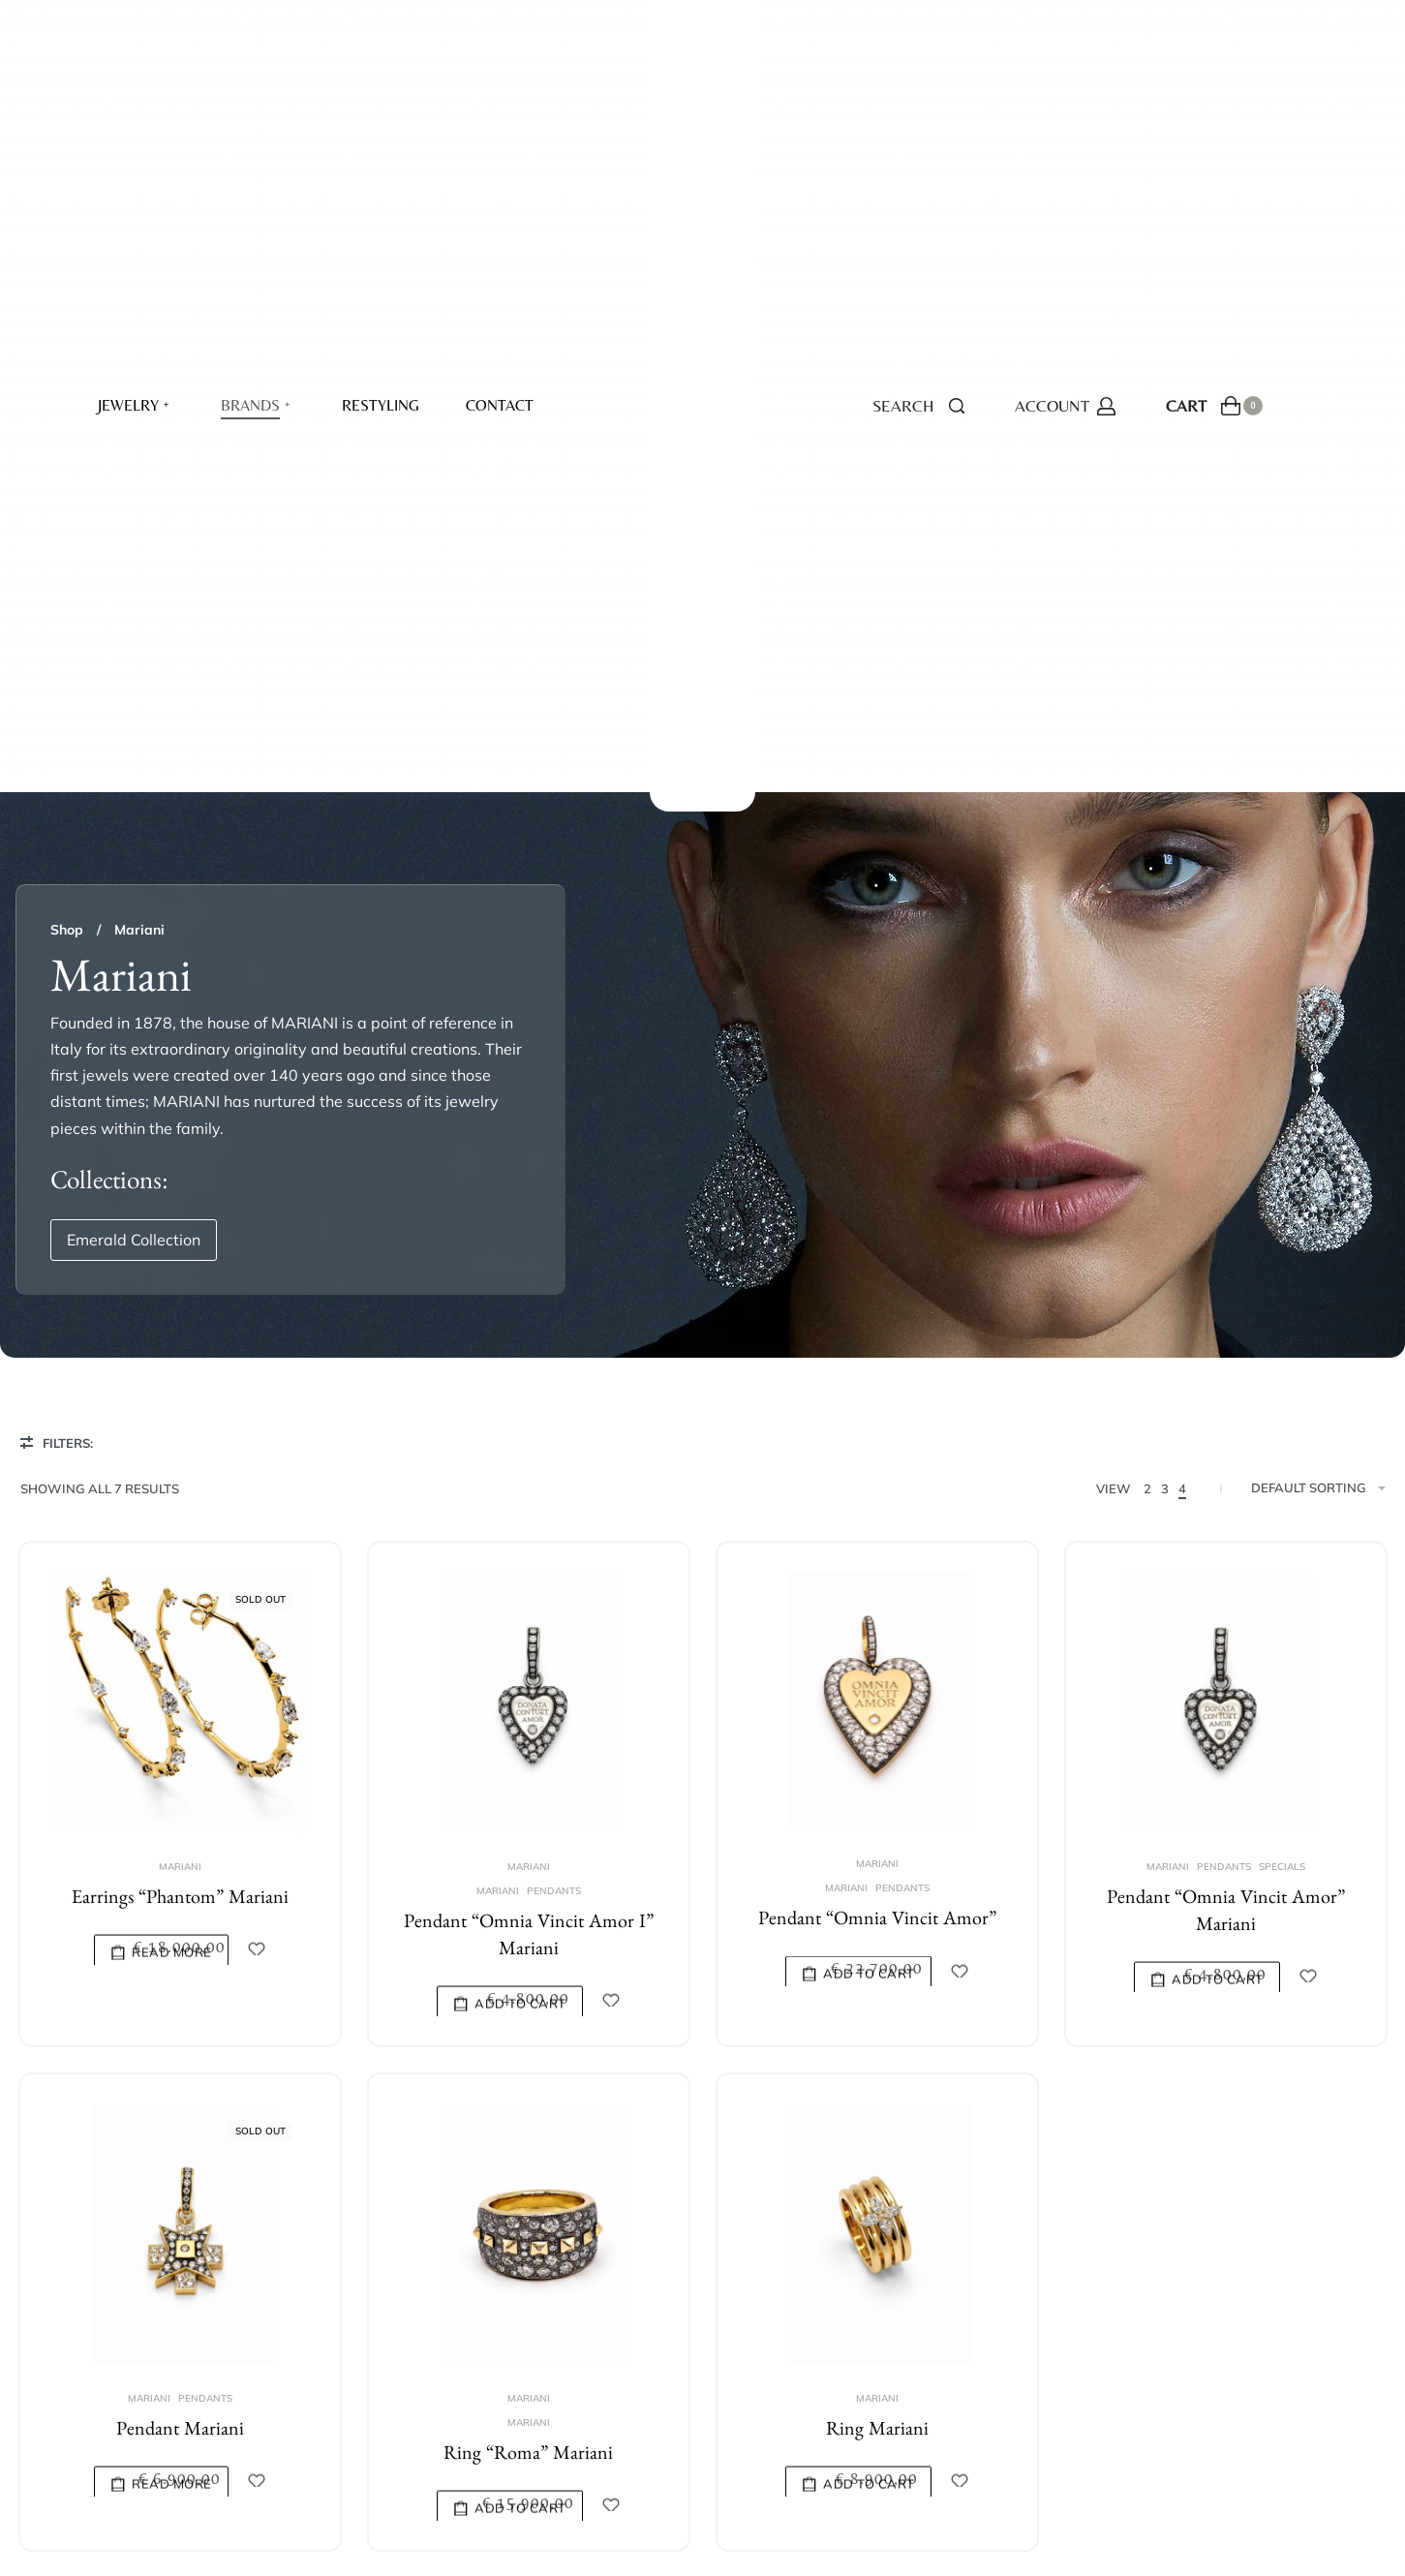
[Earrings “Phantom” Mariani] (180, 1033)
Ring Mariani (877, 1784)
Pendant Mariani (179, 1768)
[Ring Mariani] (876, 1590)
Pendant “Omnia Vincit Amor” (877, 1253)
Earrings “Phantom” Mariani (180, 1231)
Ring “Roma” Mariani (528, 1798)
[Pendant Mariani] (180, 1572)
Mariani (180, 1198)
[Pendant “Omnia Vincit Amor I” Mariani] (528, 1033)
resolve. (405, 2466)
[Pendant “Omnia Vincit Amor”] (877, 1033)
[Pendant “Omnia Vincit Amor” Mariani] (1225, 1036)
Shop (66, 260)
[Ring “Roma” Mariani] (528, 1579)
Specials (1281, 1201)
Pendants (554, 1222)
